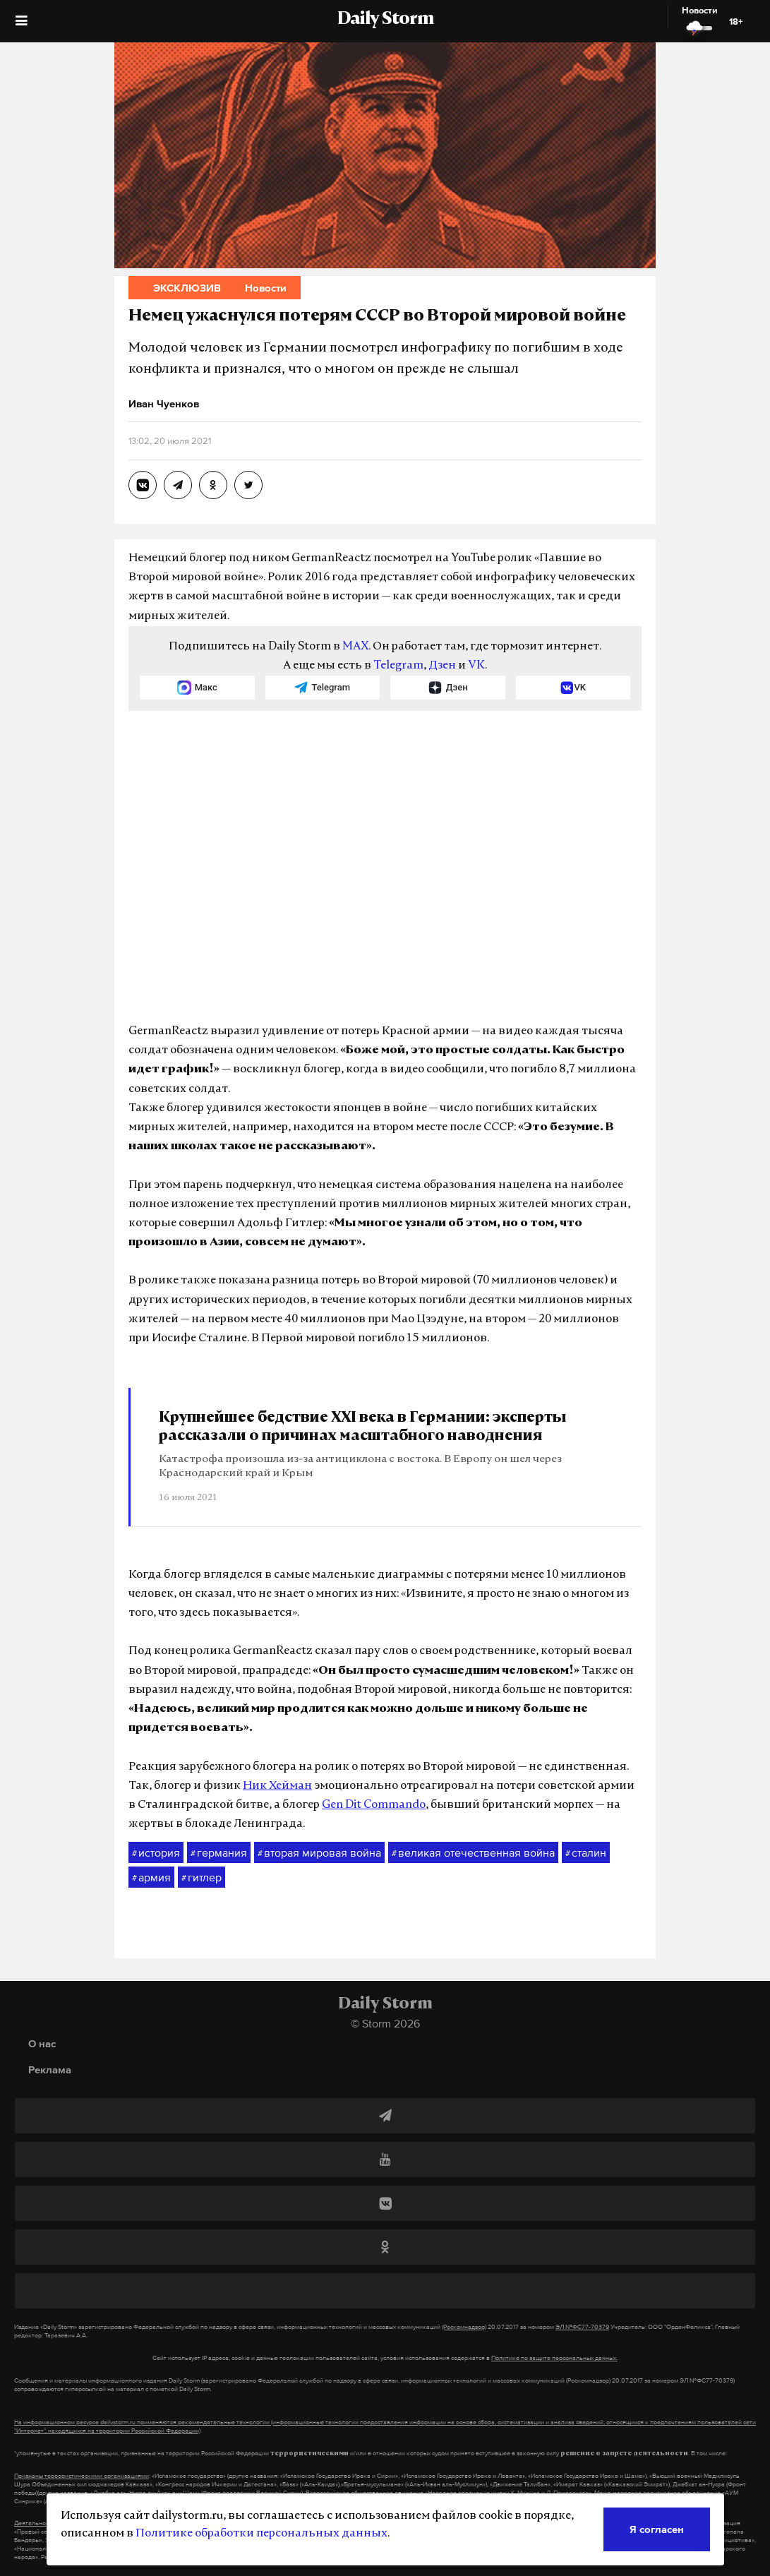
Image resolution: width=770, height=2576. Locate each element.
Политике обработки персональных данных (261, 2533)
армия (151, 1878)
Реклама (49, 2069)
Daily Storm (385, 19)
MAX (355, 646)
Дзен (442, 665)
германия (219, 1853)
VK (476, 665)
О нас (42, 2043)
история (156, 1853)
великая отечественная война (473, 1853)
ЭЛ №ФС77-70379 (582, 2326)
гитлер (201, 1878)
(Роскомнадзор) (464, 2326)
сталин (585, 1853)
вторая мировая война (319, 1853)
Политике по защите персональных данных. (554, 2357)
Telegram (398, 665)
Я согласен (657, 2529)
